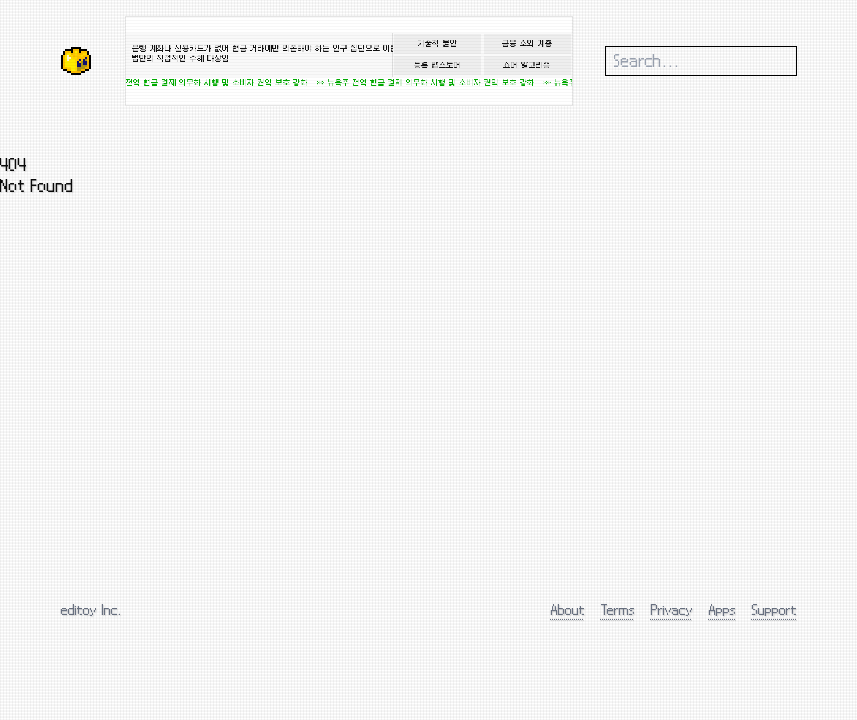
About (568, 609)
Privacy (672, 609)
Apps (722, 609)
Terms (618, 609)
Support (774, 609)
